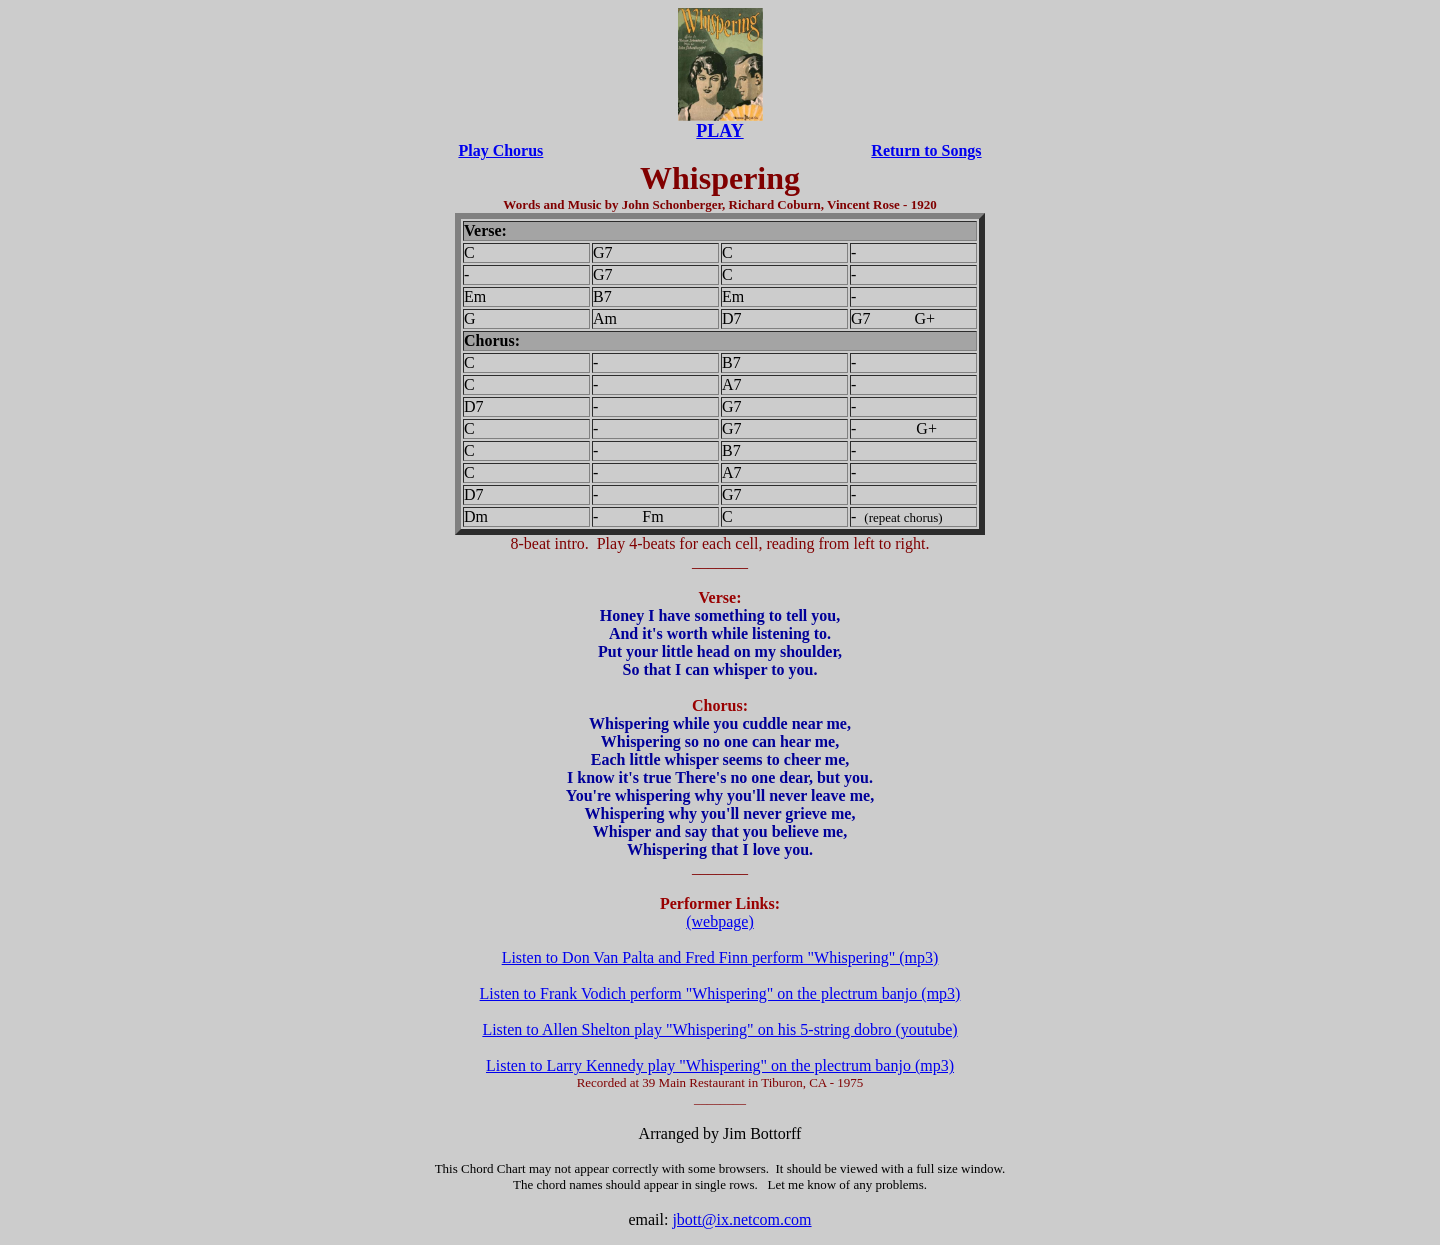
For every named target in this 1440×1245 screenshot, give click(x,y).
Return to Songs (926, 150)
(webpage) (720, 921)
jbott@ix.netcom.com (741, 1219)
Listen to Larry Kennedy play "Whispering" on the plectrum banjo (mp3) (720, 1065)
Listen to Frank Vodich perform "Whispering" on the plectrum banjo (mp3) (720, 993)
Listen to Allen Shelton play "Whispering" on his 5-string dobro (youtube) (719, 1029)
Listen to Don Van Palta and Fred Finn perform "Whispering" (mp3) (720, 957)
